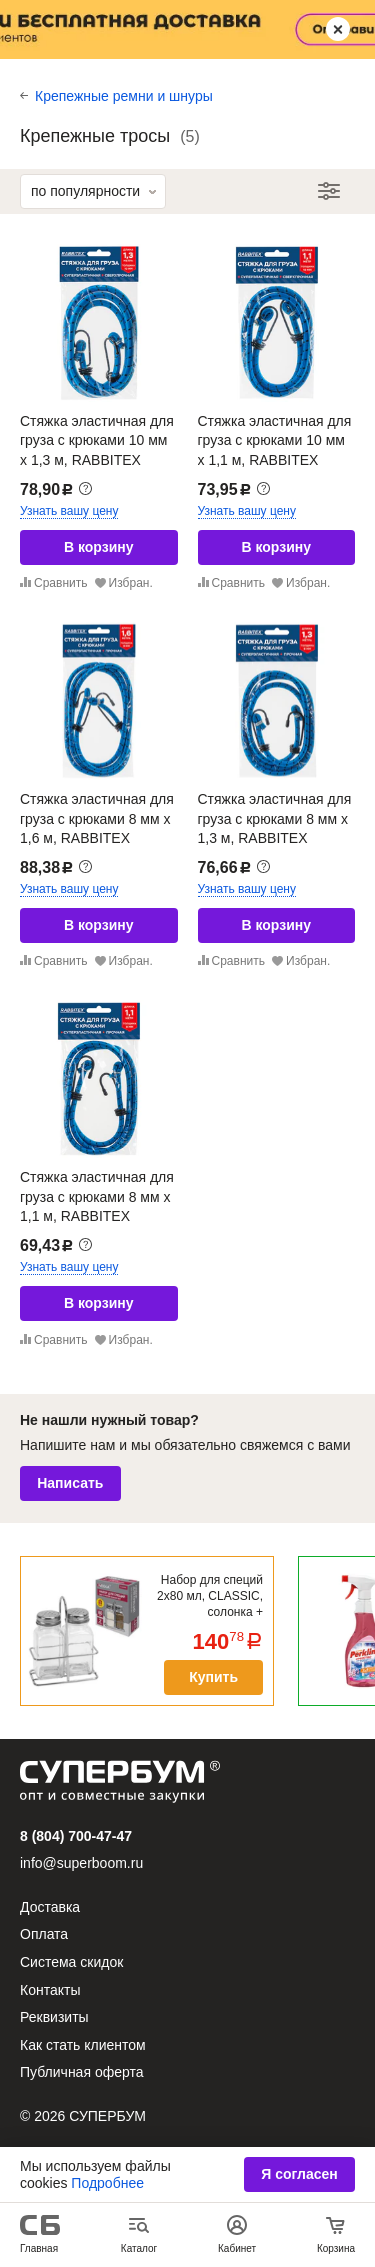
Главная (39, 2248)
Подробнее (107, 2183)
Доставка (50, 1907)
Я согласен (299, 2174)
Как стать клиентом (83, 2045)
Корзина (336, 2248)
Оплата (44, 1934)
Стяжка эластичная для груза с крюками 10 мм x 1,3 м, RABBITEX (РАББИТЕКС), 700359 (97, 450)
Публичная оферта (82, 2072)
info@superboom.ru (81, 1863)
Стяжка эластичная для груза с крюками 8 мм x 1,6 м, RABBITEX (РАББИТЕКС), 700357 (97, 828)
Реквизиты (54, 2017)
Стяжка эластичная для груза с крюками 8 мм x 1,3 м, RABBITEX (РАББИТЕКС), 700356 (275, 828)
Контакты (50, 1990)
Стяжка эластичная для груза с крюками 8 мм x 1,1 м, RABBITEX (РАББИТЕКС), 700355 (97, 1206)
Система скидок (71, 1962)
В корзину (99, 547)
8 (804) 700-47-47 (76, 1836)
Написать (70, 1483)
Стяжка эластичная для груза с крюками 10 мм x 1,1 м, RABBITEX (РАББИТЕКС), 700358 (275, 450)
